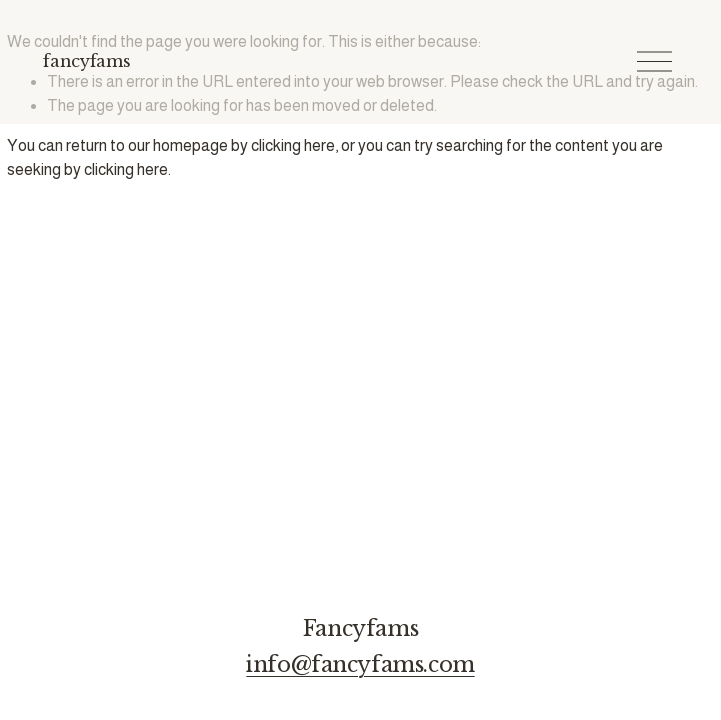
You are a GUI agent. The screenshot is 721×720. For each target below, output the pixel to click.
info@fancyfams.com (360, 665)
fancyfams (86, 61)
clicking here (293, 145)
